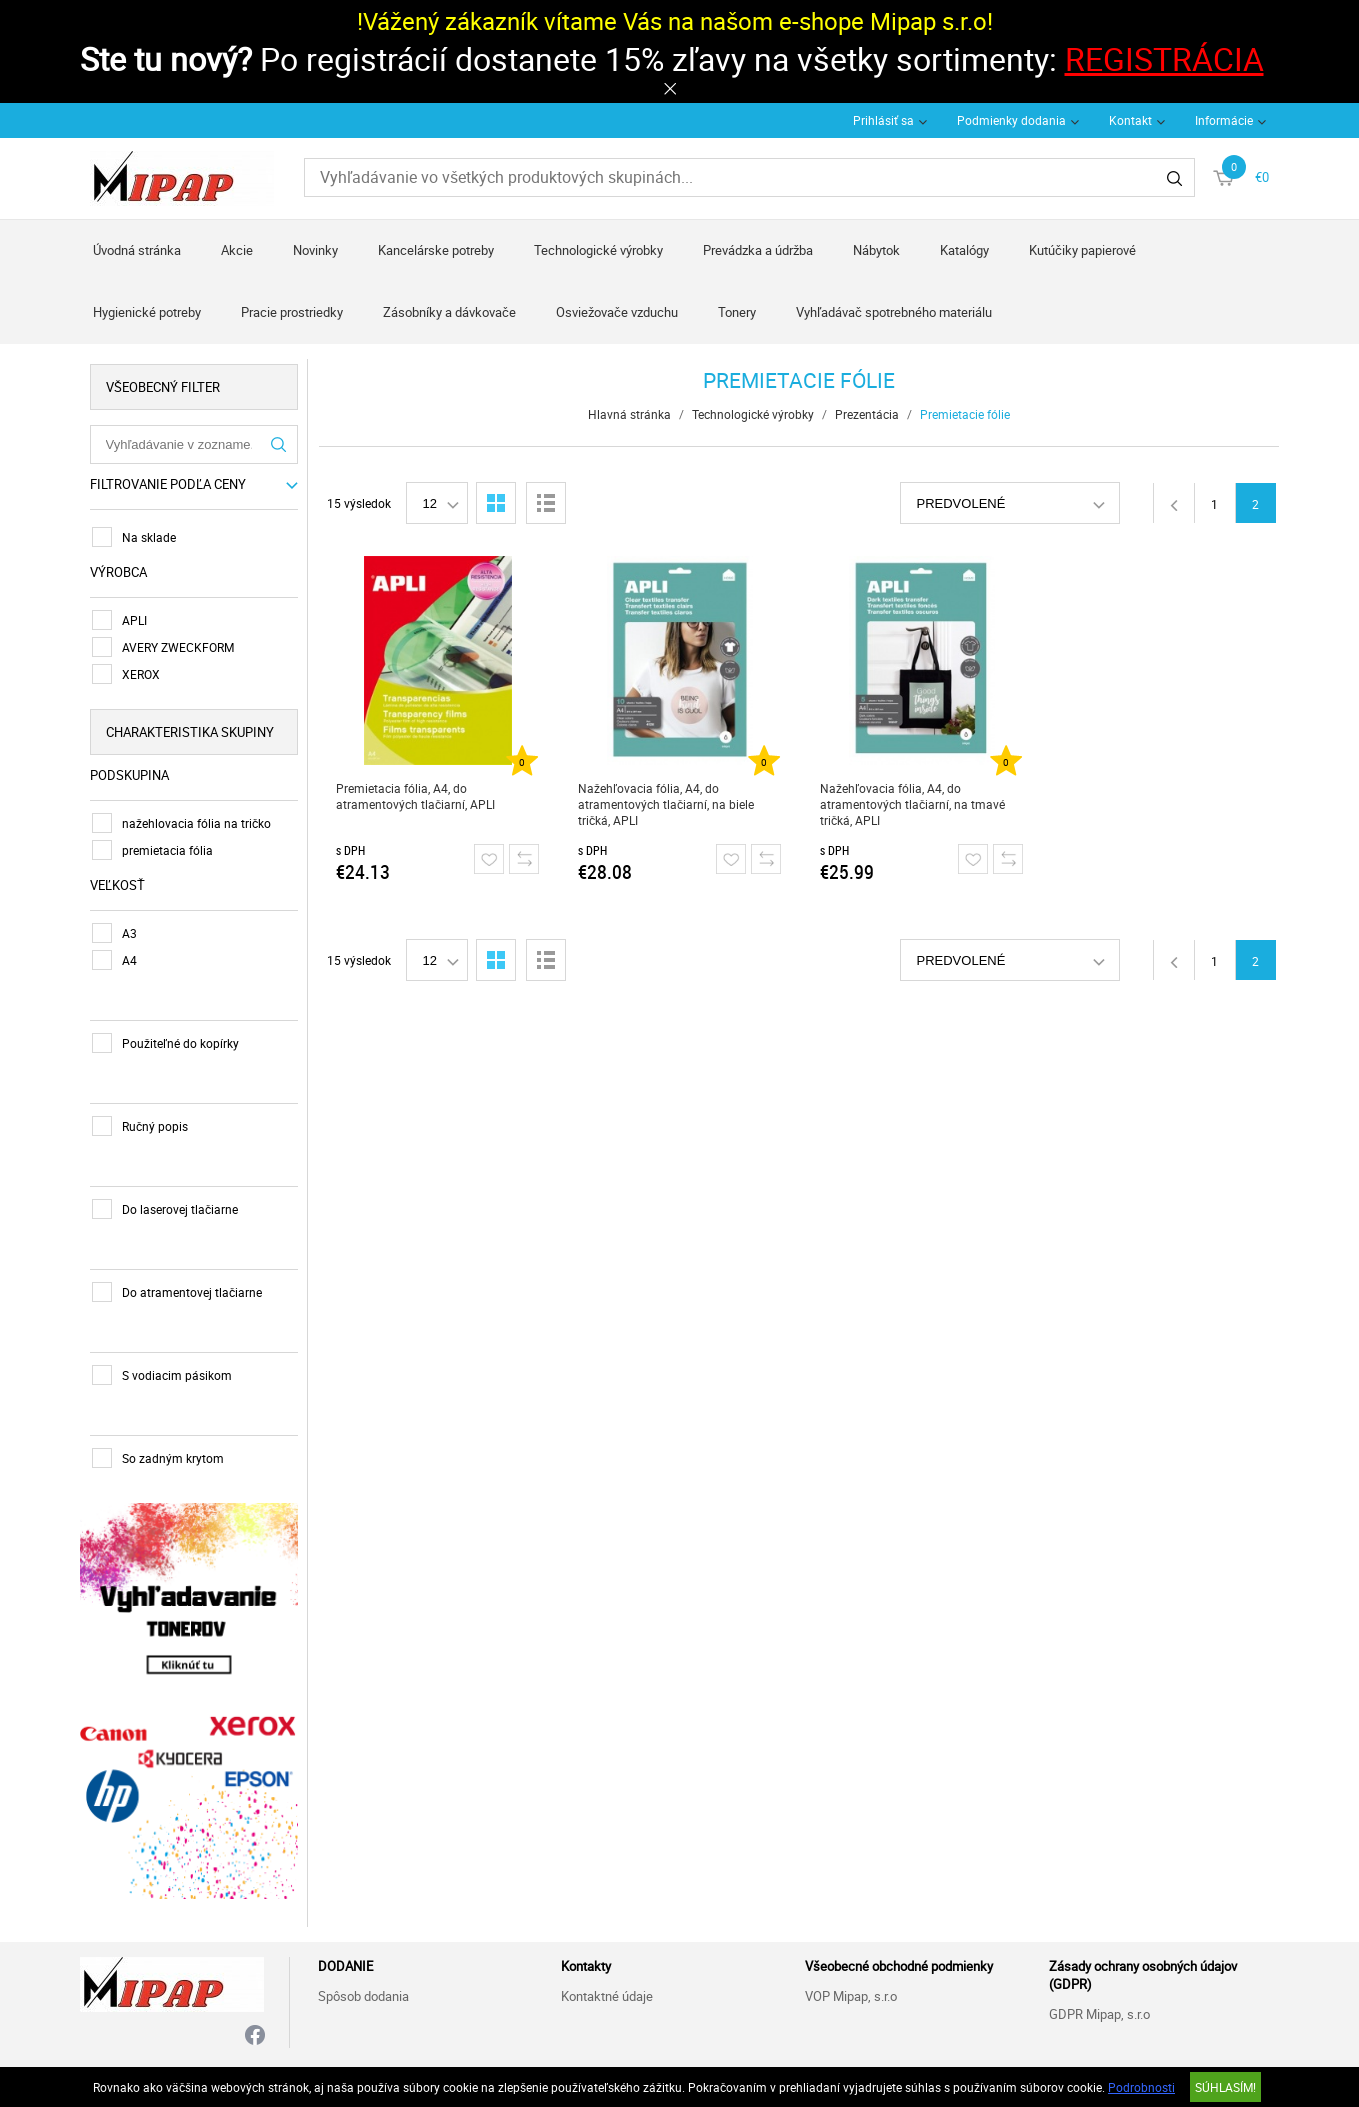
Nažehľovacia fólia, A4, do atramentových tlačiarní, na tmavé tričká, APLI (912, 804)
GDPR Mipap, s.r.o (1099, 2014)
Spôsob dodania (363, 1996)
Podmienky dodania (1011, 120)
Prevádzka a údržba (758, 250)
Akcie (237, 250)
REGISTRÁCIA (1164, 58)
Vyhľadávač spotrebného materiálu (894, 312)
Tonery (737, 312)
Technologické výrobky (598, 250)
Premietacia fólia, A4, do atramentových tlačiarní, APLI (415, 796)
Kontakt (1130, 120)
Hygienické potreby (147, 312)
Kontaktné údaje (607, 1996)
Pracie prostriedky (292, 312)
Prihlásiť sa (883, 120)
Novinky (315, 250)
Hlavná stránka (629, 414)
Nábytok (876, 250)
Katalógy (964, 250)
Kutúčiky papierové (1082, 250)
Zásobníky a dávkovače (449, 312)
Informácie (1224, 120)
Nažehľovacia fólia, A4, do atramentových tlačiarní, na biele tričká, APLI (666, 804)
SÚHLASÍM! (1225, 2087)
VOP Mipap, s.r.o (851, 1996)
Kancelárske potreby (436, 250)
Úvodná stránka (137, 250)
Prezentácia (867, 414)
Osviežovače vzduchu (617, 312)
